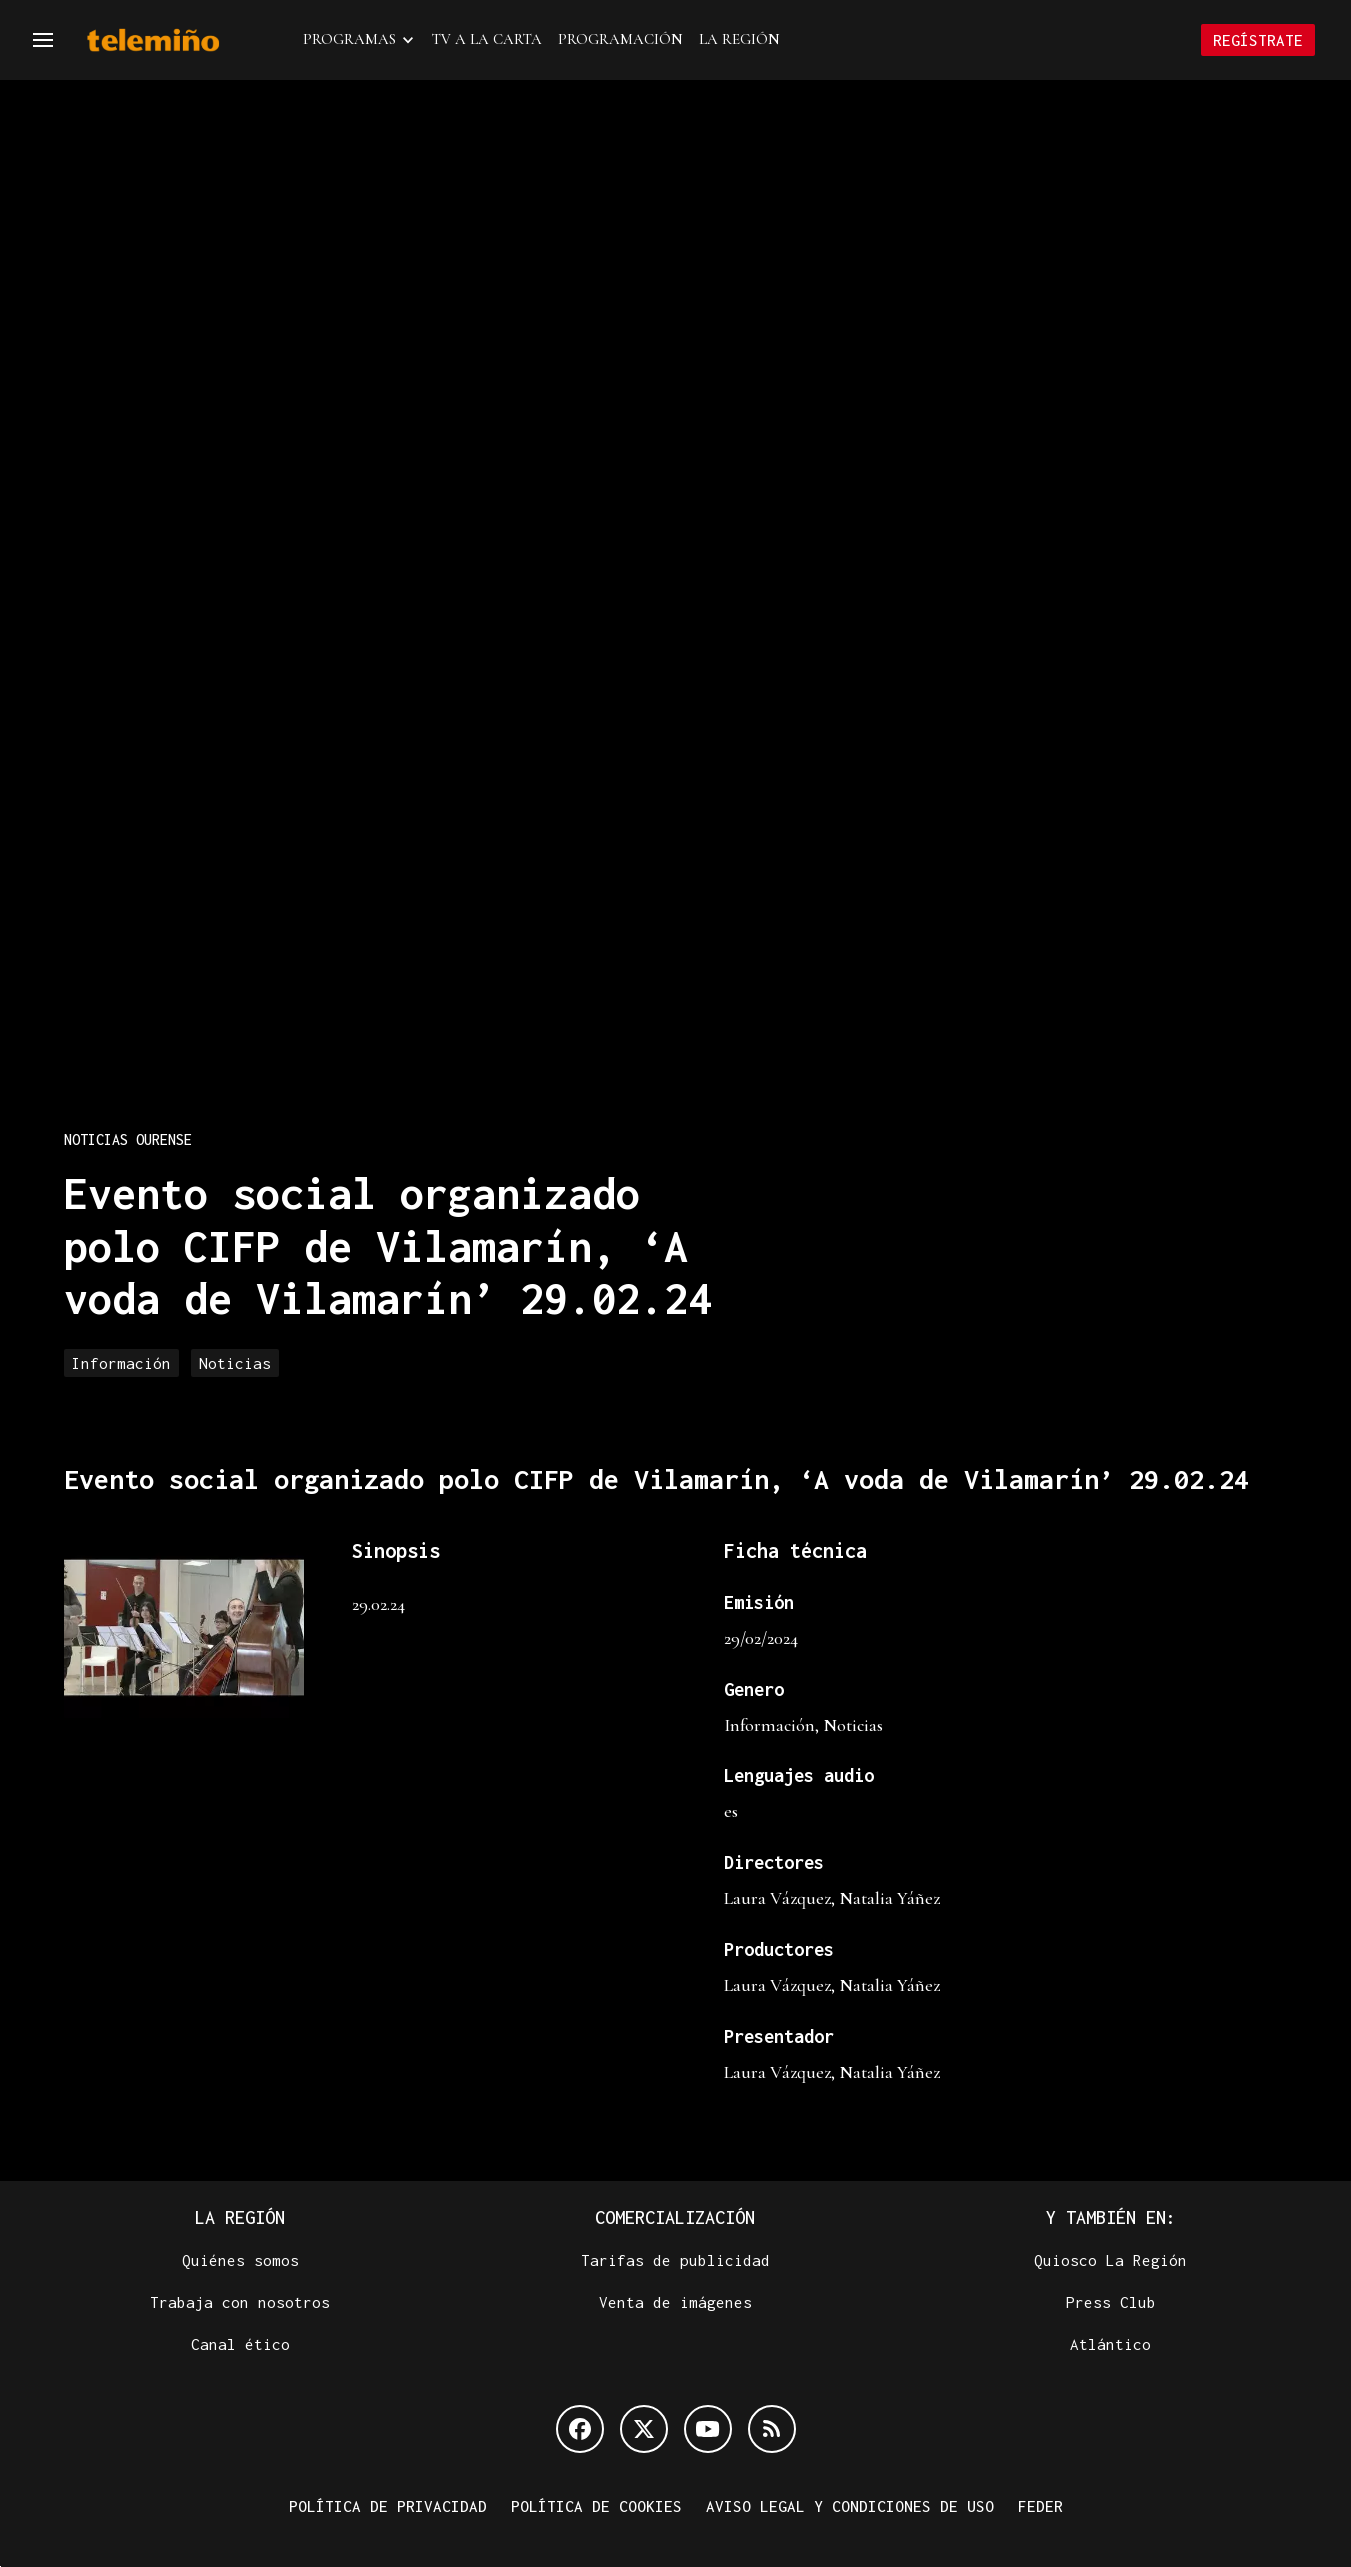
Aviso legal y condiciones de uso (850, 2506)
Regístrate (1258, 40)
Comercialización (675, 2217)
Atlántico (1110, 2344)
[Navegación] (43, 40)
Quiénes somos (240, 2260)
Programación (620, 39)
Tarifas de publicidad (675, 2260)
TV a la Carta (487, 39)
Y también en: (1111, 2217)
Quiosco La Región (1110, 2260)
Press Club (1111, 2302)
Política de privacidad (388, 2506)
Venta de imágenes (675, 2302)
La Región (739, 39)
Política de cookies (596, 2506)
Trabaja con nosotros (240, 2302)
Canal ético (240, 2344)
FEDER (1040, 2506)
